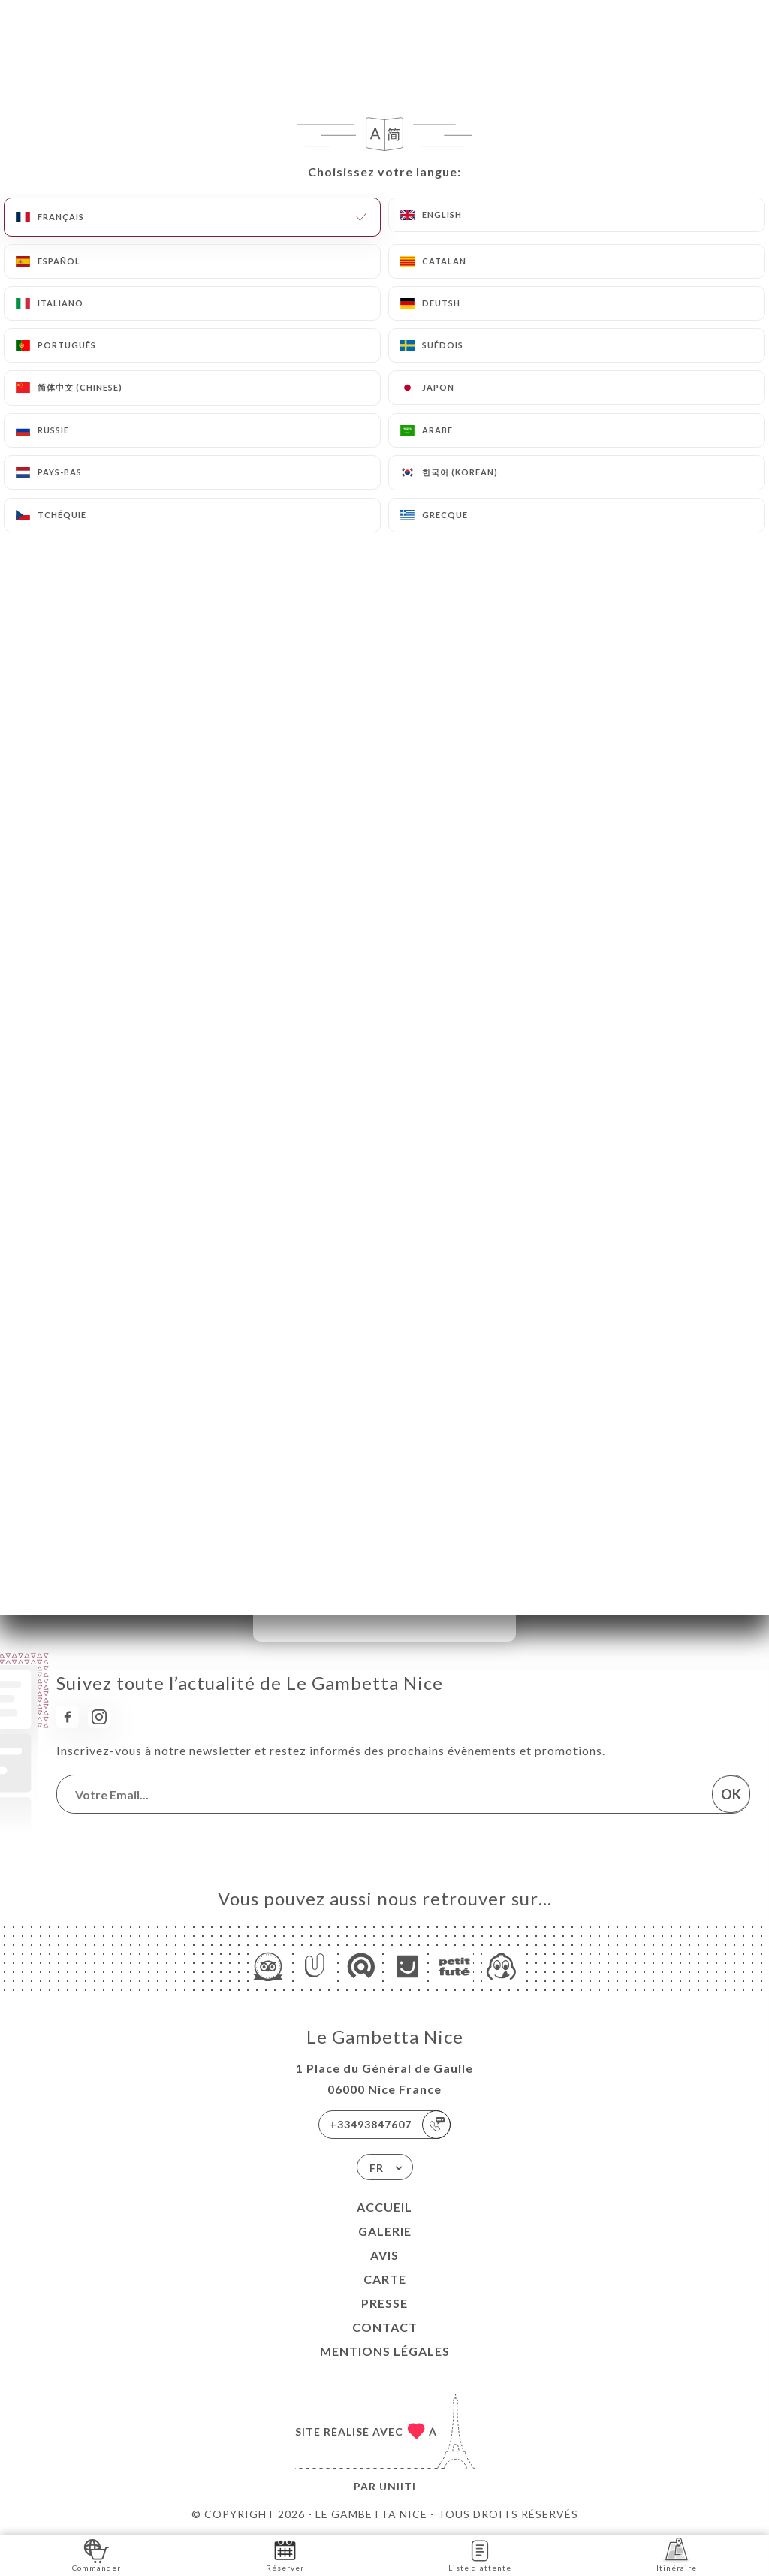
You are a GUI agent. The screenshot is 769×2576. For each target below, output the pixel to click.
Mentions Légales (385, 2351)
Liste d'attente (479, 2554)
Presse (384, 2303)
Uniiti (397, 2486)
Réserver (285, 2554)
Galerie (385, 2231)
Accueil (384, 2207)
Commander (96, 2554)
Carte (384, 2279)
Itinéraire (676, 2554)
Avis (384, 2255)
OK (731, 1794)
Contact (385, 2327)
